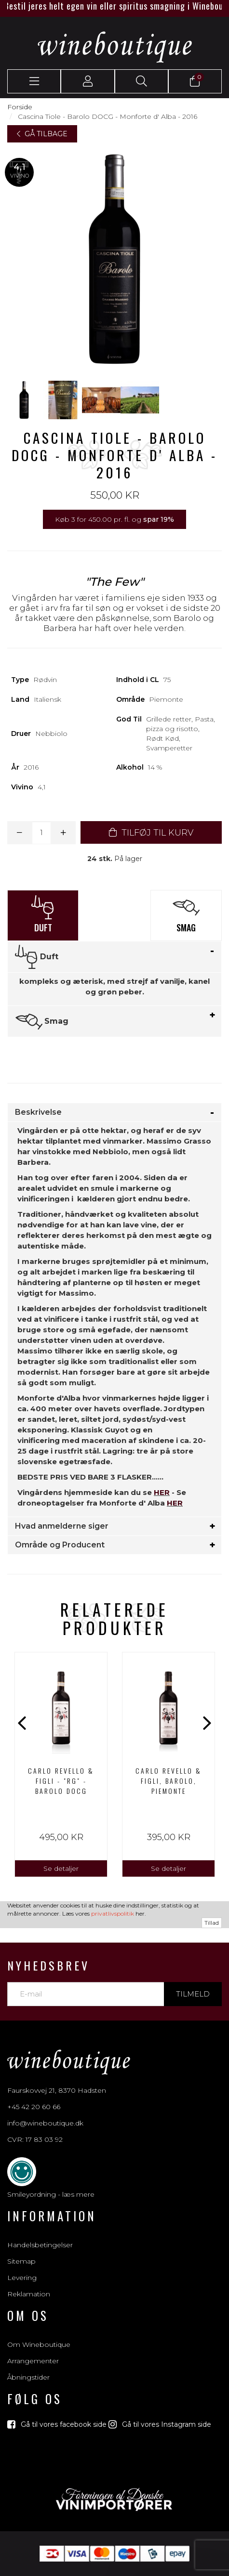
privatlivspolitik (112, 1913)
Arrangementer (33, 2361)
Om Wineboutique (38, 2344)
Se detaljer (61, 1868)
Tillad (211, 1922)
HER (162, 1492)
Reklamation (28, 2294)
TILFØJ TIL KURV (151, 832)
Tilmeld (193, 1993)
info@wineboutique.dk (45, 2123)
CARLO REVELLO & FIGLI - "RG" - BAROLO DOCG (61, 1780)
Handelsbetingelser (40, 2245)
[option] (61, 1764)
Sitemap (21, 2261)
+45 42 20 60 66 (33, 2106)
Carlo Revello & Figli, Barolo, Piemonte (168, 1780)
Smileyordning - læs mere (50, 2194)
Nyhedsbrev (48, 1965)
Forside (19, 107)
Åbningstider (28, 2377)
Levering (22, 2277)
